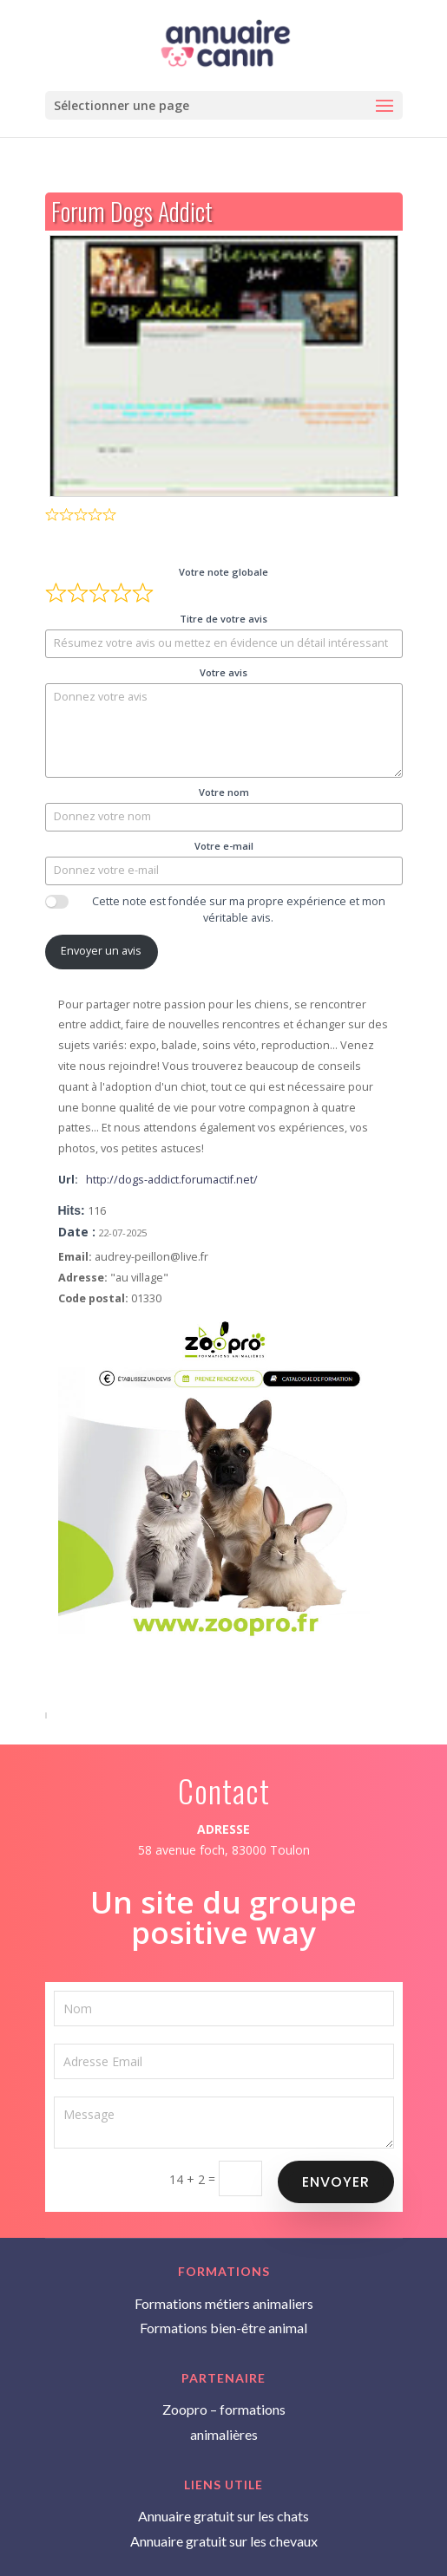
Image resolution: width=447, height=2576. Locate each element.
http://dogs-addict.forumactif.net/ (172, 1179)
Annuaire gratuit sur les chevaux (224, 2541)
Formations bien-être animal (223, 2327)
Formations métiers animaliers (224, 2303)
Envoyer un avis (101, 950)
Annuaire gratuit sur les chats (223, 2516)
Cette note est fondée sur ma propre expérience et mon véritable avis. (238, 909)
